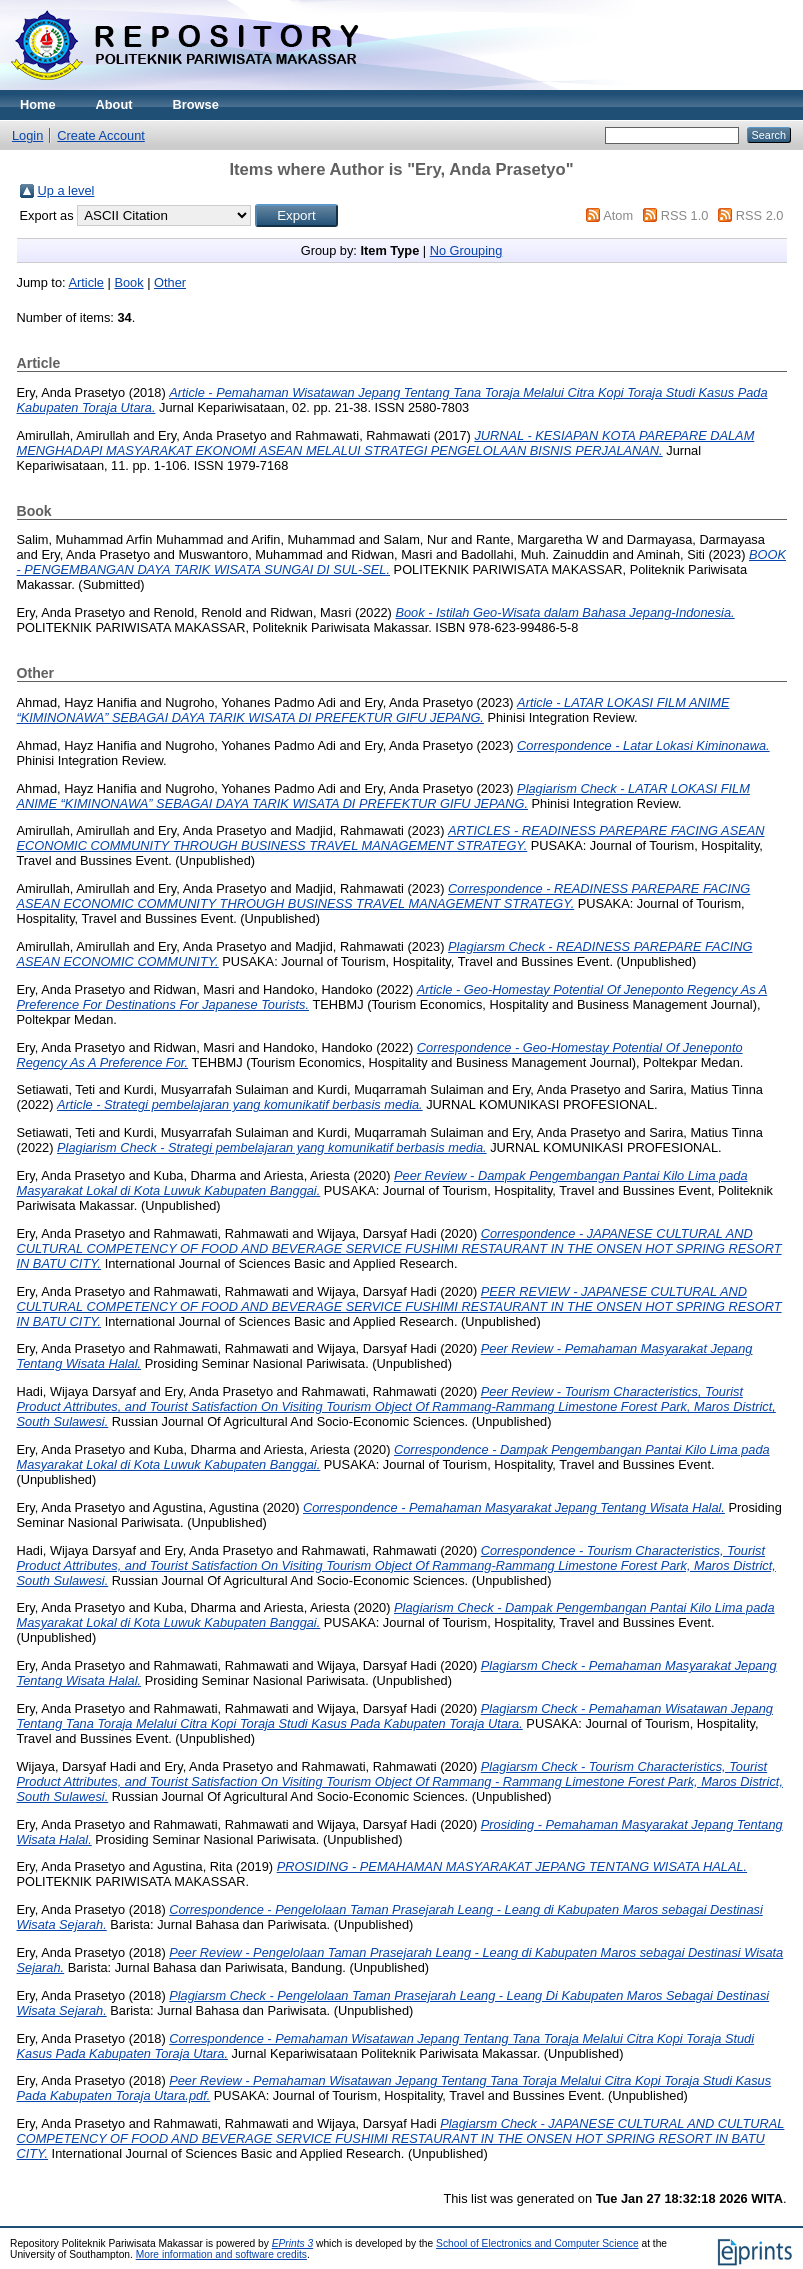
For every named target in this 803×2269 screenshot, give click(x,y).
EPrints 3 (293, 2243)
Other (170, 282)
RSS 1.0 (685, 215)
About (114, 104)
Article (86, 282)
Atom (618, 215)
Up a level (66, 190)
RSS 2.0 (760, 215)
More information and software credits (221, 2254)
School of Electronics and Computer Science (537, 2243)
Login (27, 135)
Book (128, 282)
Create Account (101, 135)
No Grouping (466, 250)
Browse (196, 104)
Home (38, 104)
